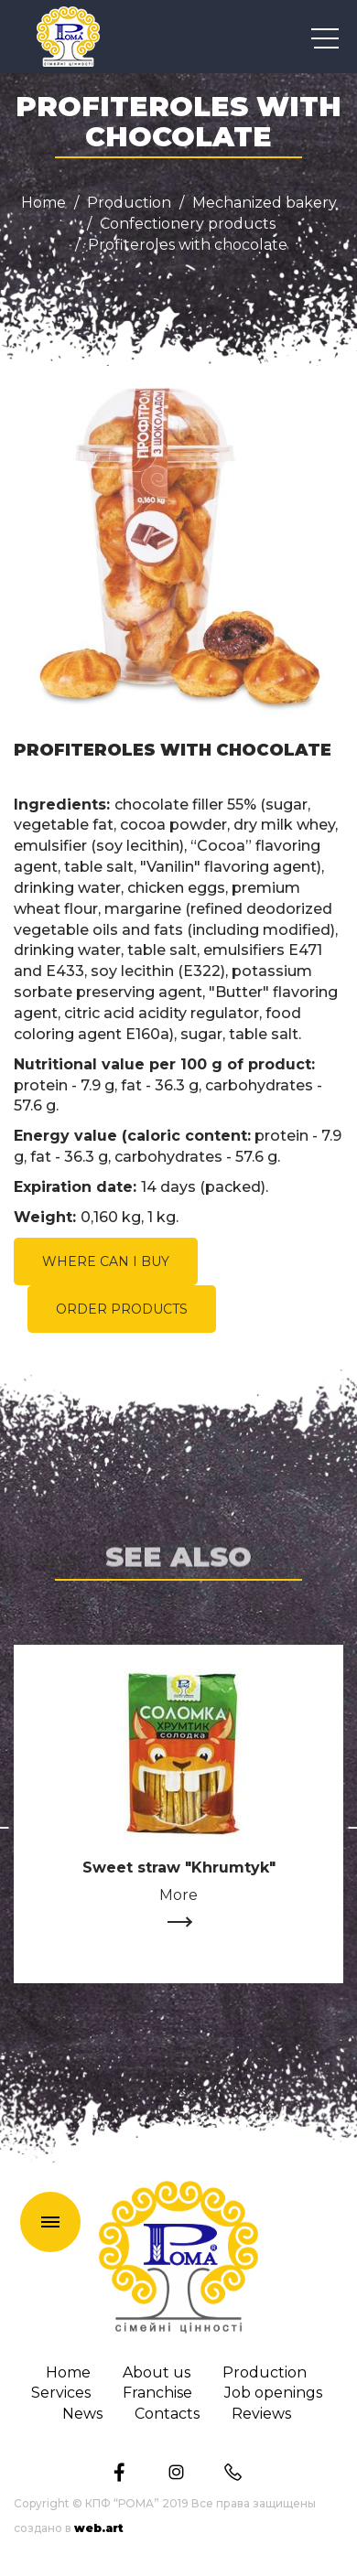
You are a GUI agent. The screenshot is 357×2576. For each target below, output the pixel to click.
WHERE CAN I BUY (105, 1261)
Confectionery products (188, 224)
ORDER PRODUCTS (122, 1309)
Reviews (261, 2414)
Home (43, 203)
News (82, 2414)
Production (129, 203)
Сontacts (167, 2414)
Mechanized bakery (264, 203)
